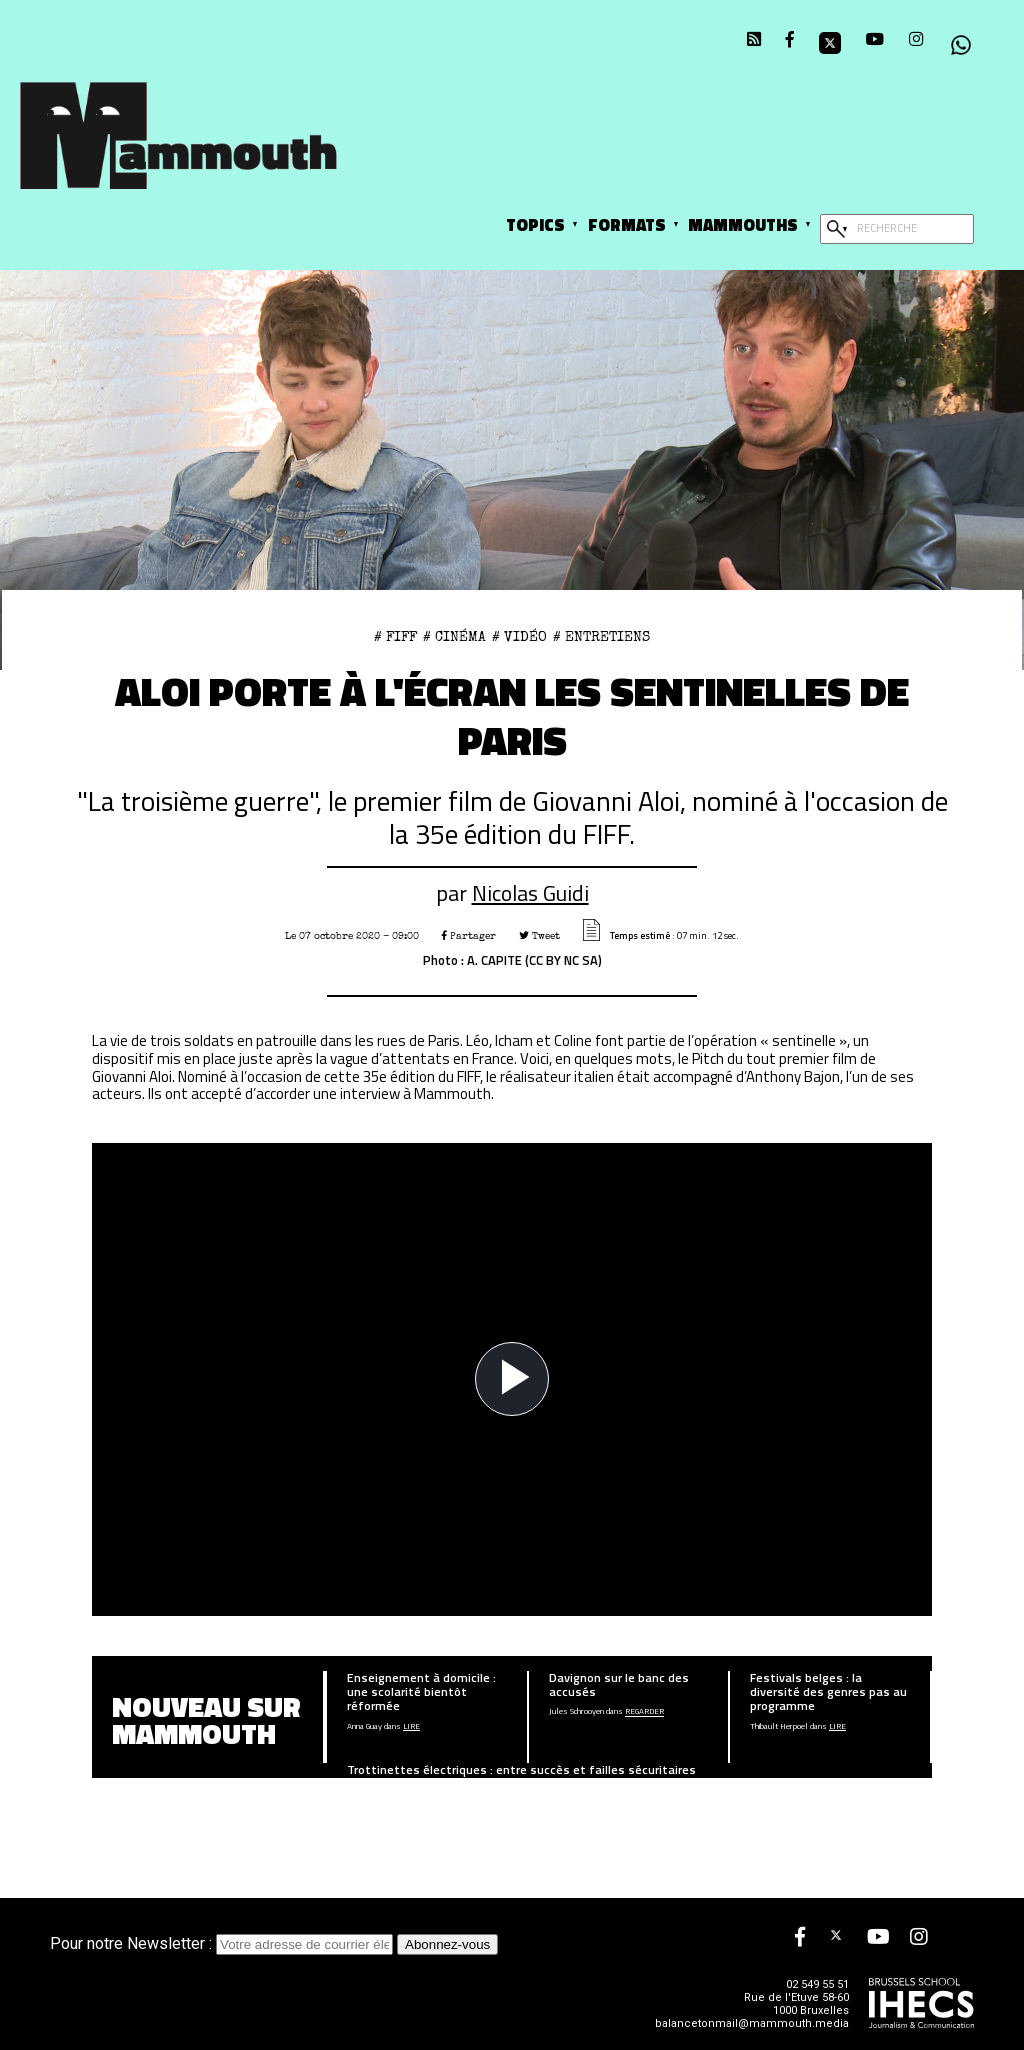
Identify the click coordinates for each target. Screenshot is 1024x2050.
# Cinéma (454, 637)
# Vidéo (519, 637)
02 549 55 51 (817, 1984)
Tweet (539, 936)
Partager (469, 936)
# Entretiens (601, 637)
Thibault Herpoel (779, 1727)
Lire (411, 1727)
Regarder (644, 1712)
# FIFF (395, 637)
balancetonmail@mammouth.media (752, 2023)
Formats (627, 224)
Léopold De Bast (375, 1790)
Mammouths (743, 224)
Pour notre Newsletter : (223, 1943)
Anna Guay (364, 1727)
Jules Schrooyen (576, 1712)
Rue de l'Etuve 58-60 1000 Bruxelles (796, 2004)
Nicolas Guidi (530, 892)
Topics (535, 224)
